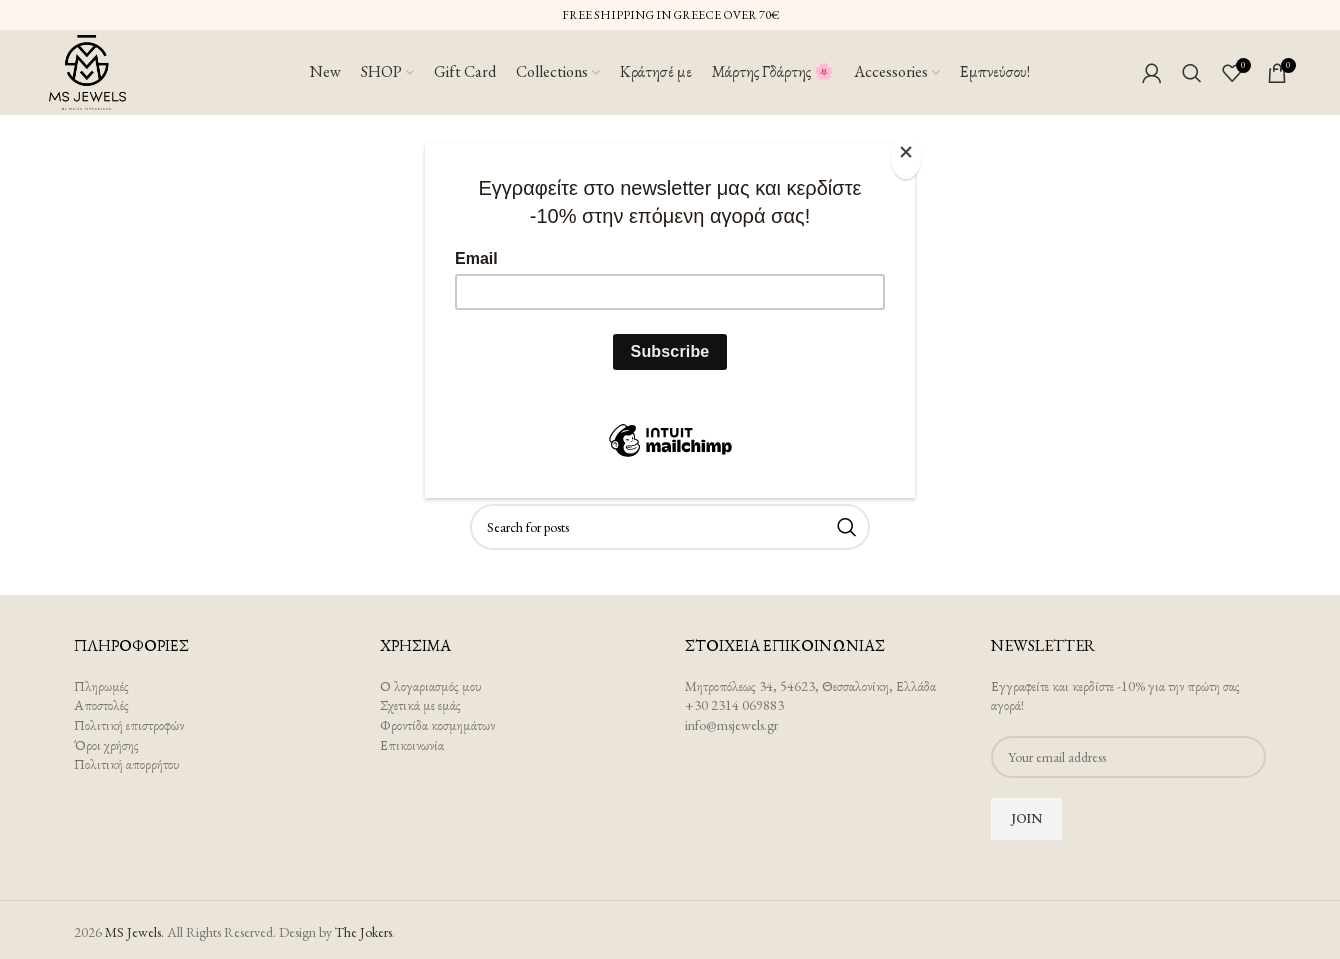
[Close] (910, 155)
